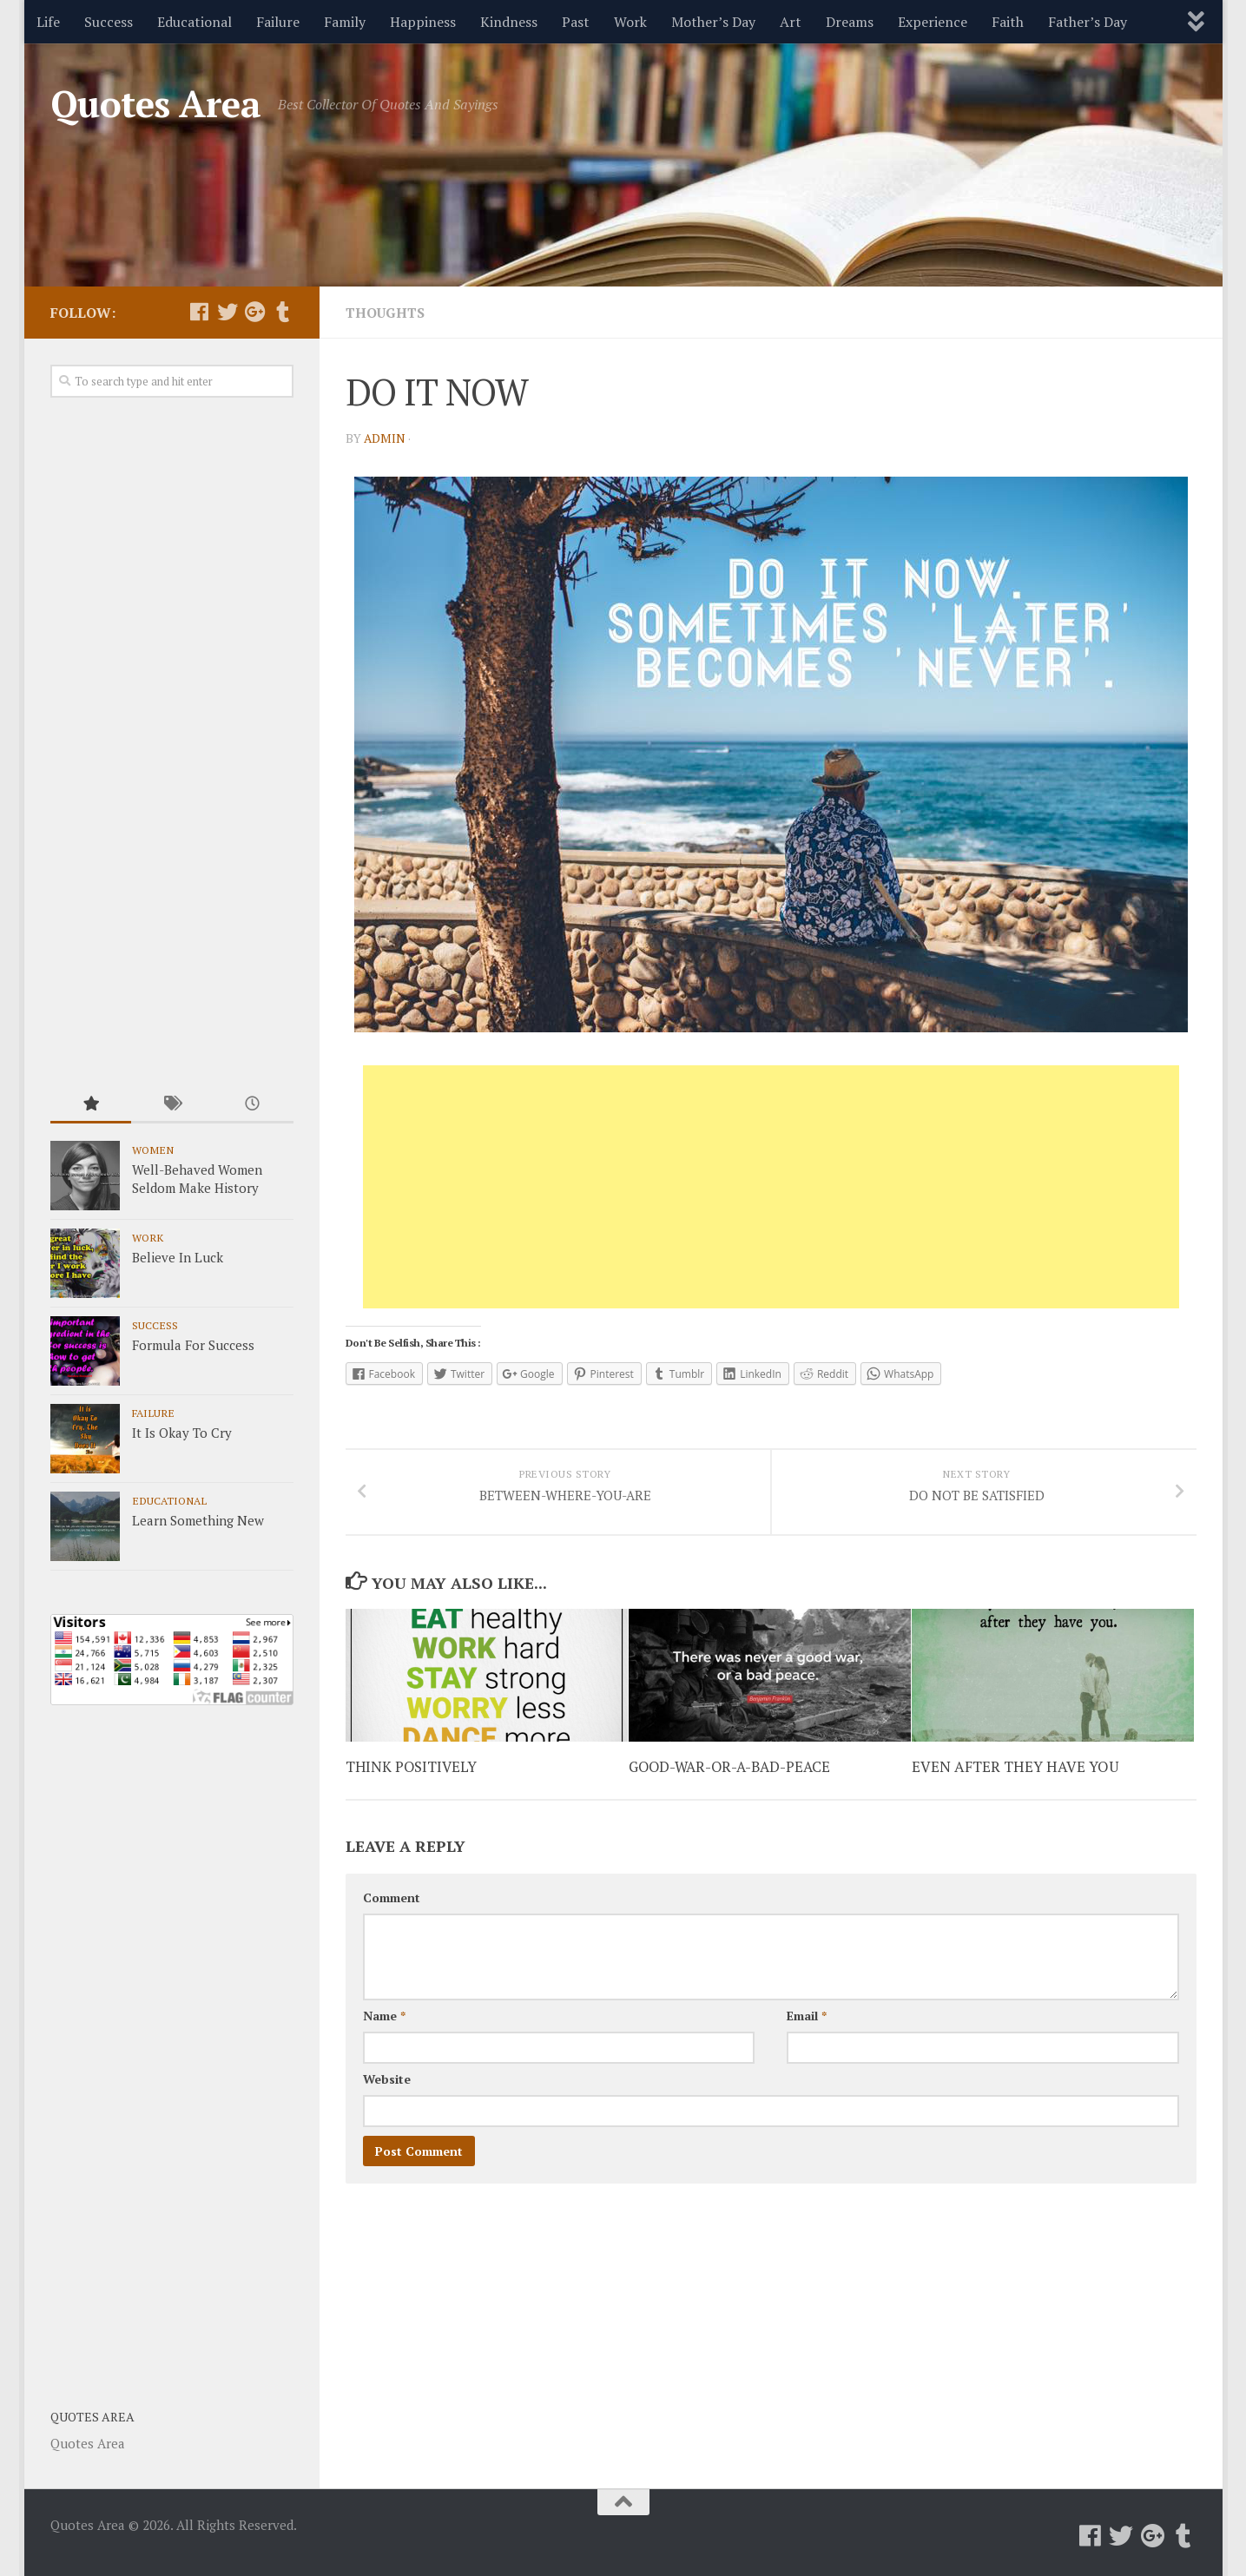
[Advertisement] (771, 1186)
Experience (932, 21)
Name (384, 2029)
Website (387, 2093)
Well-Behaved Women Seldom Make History (197, 1178)
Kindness (508, 21)
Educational (194, 21)
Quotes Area (155, 103)
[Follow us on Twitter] (227, 311)
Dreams (850, 21)
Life (48, 21)
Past (576, 21)
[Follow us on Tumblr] (283, 311)
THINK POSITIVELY (412, 1780)
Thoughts (386, 312)
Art (790, 21)
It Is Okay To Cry (182, 1432)
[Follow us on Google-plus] (255, 311)
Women (153, 1149)
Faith (1008, 21)
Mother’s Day (713, 21)
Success (108, 21)
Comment (391, 1911)
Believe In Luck (177, 1257)
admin (385, 438)
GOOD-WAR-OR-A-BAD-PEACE (733, 1780)
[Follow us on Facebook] (199, 311)
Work (630, 21)
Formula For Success (193, 1345)
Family (345, 21)
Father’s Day (1087, 21)
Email (807, 2029)
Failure (278, 21)
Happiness (423, 21)
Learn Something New (198, 1520)
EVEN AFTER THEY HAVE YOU (1015, 1780)
